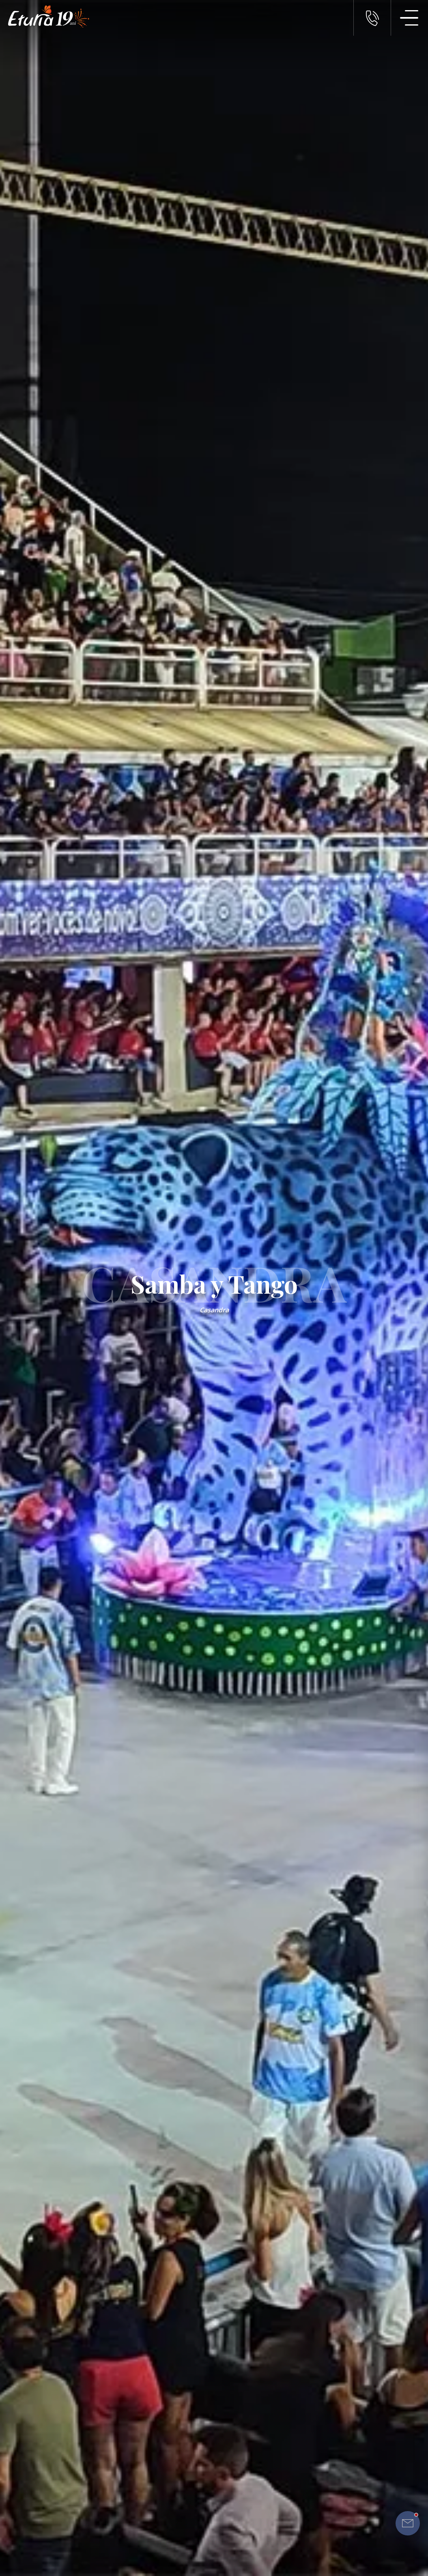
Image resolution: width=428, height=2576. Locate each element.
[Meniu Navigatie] (409, 18)
